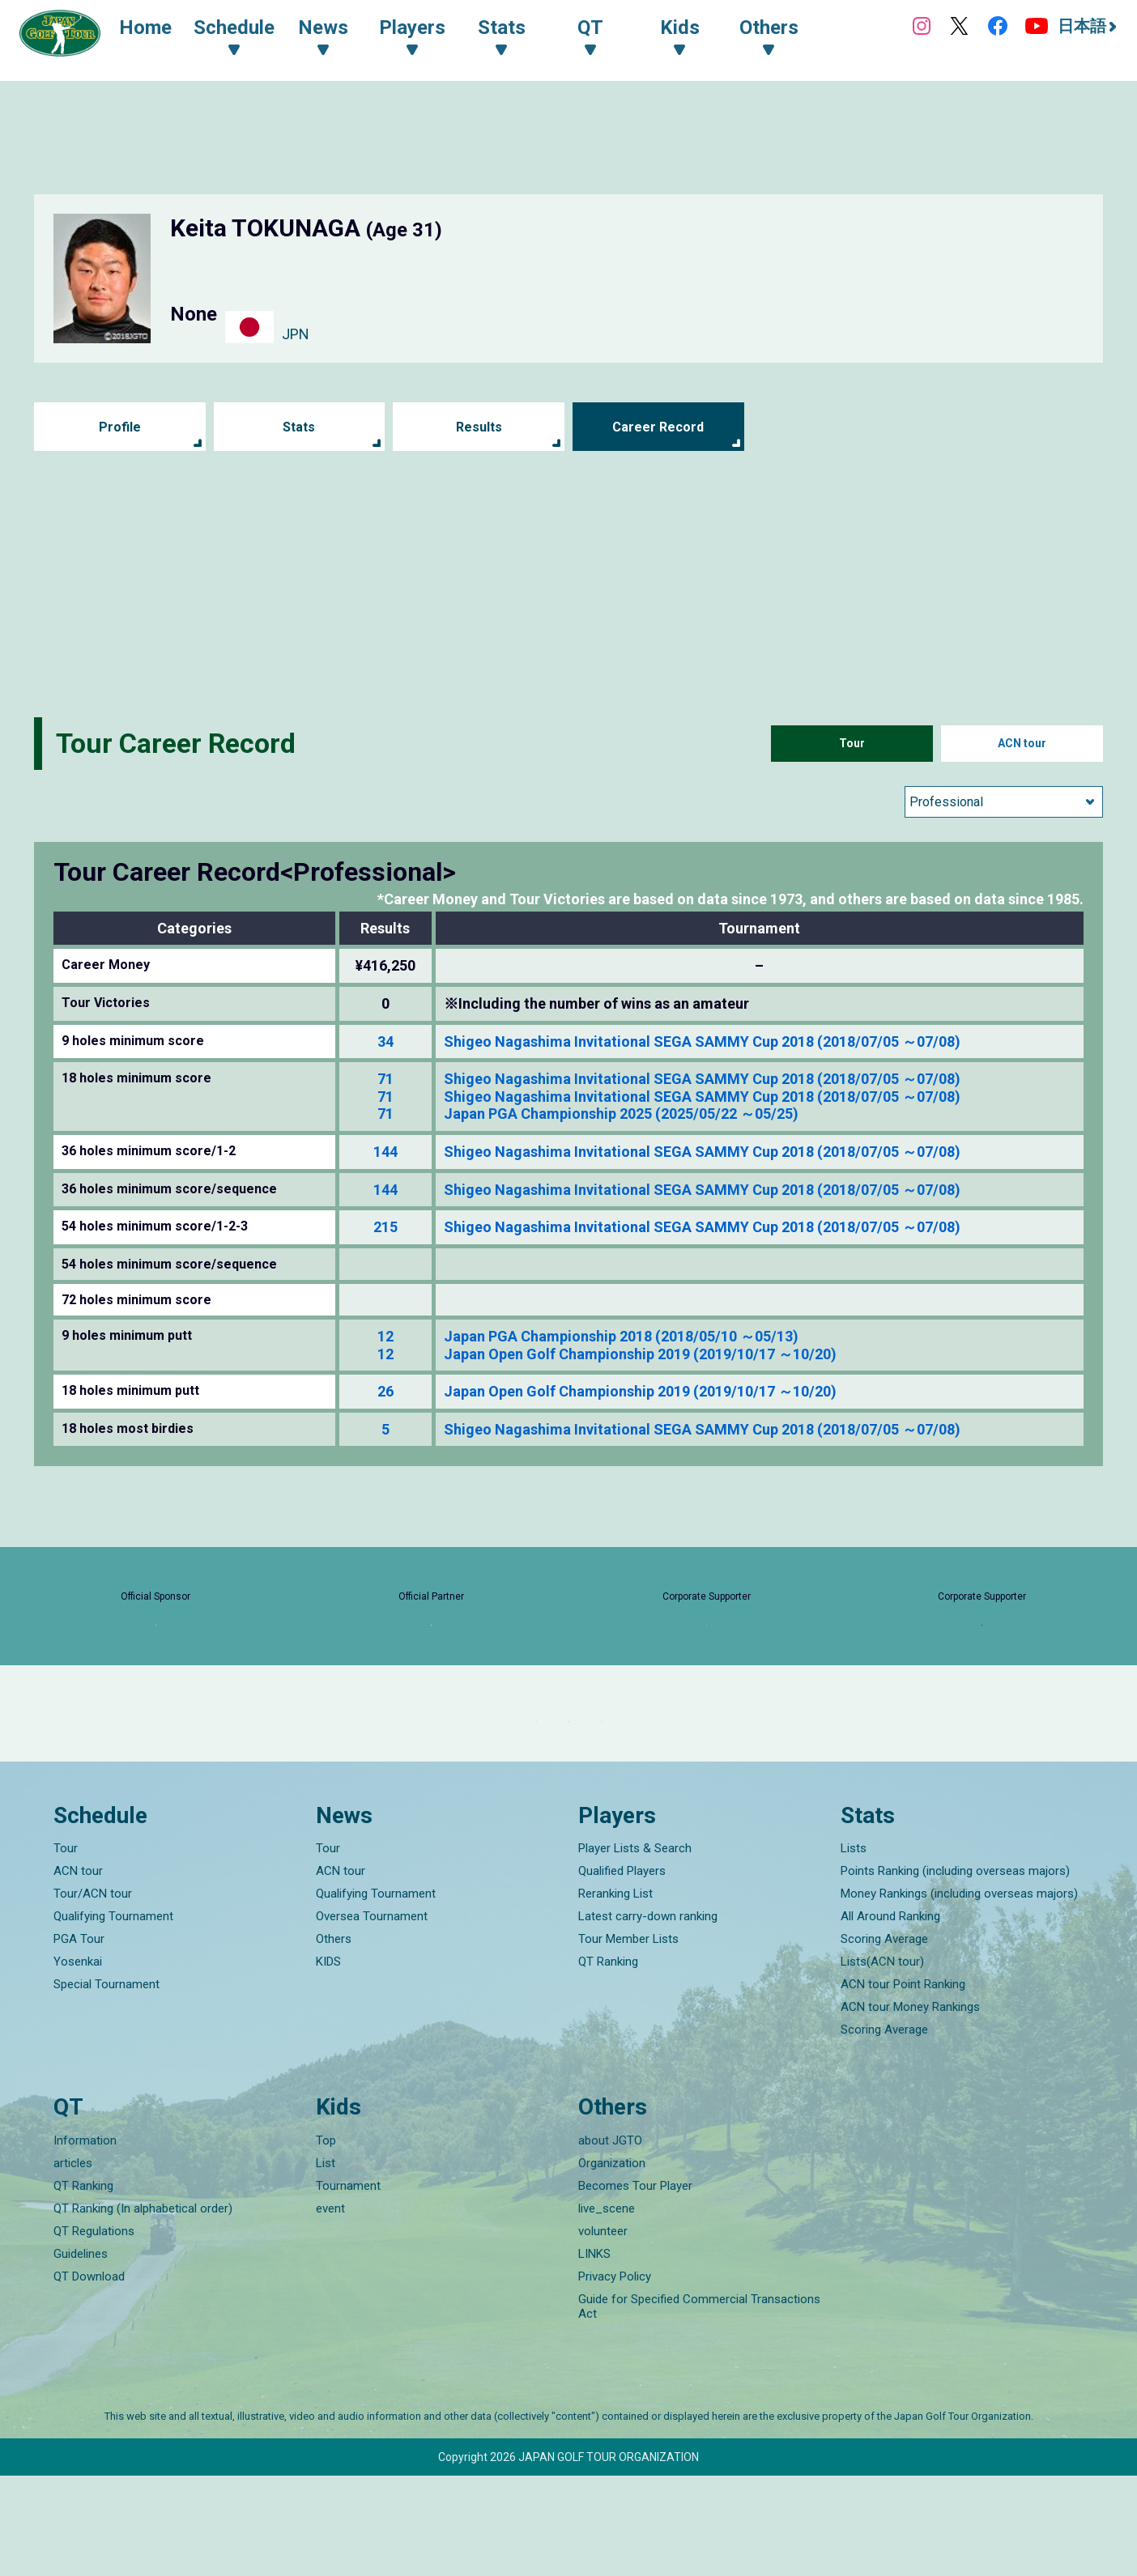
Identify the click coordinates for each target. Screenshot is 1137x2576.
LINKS (594, 2354)
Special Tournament (106, 2085)
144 (385, 1151)
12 (385, 1336)
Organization (611, 2263)
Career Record (658, 427)
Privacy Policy (614, 2377)
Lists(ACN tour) (882, 2062)
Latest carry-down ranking (648, 2017)
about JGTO (610, 2241)
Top (326, 2241)
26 (385, 1391)
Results (479, 427)
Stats (299, 427)
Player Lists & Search (635, 1949)
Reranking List (615, 1994)
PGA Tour (78, 2040)
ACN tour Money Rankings (910, 2108)
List (325, 2263)
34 (385, 1041)
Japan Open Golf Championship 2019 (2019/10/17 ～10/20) (640, 1353)
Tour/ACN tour (92, 1994)
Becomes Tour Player (635, 2286)
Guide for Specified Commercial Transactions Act (699, 2406)
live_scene (606, 2309)
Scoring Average (884, 2040)
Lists (854, 1949)
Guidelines (80, 2354)
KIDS (328, 2062)
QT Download (89, 2377)
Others (333, 2040)
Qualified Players (622, 1972)
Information (85, 2241)
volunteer (603, 2331)
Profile (119, 427)
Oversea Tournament (372, 2017)
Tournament (348, 2286)
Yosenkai (77, 2062)
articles (72, 2263)
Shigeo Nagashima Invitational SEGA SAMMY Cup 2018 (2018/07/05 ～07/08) (702, 1041)
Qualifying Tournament (113, 2017)
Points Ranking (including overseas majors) (955, 1972)
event (330, 2309)
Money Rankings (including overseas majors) (959, 1994)
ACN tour (1022, 743)
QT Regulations (93, 2331)
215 (385, 1226)
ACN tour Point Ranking (903, 2085)
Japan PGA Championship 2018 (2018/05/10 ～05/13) (621, 1336)
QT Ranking (608, 2062)
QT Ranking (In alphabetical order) (142, 2309)
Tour (852, 743)
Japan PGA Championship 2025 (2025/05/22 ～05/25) (621, 1113)
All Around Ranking (890, 2017)
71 (385, 1078)
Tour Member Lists (628, 2040)
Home (161, 30)
